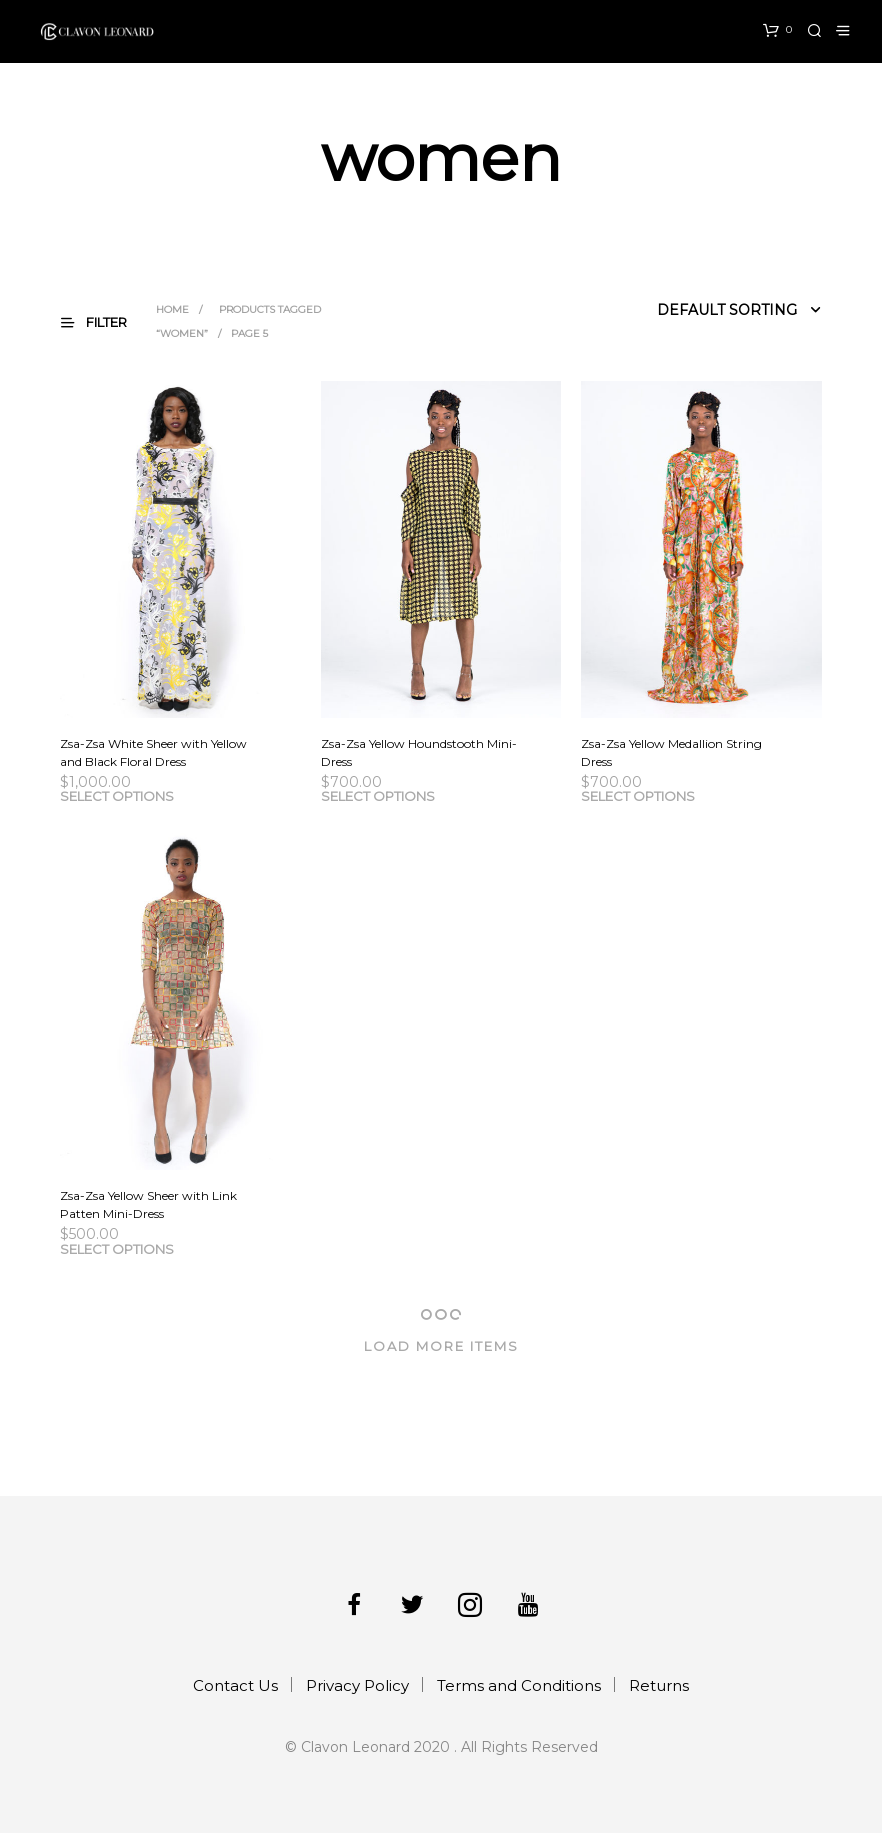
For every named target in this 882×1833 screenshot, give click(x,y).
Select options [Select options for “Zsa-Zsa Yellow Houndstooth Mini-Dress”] (378, 796)
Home (172, 309)
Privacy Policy (357, 1685)
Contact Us (235, 1685)
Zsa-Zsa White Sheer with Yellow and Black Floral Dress (153, 752)
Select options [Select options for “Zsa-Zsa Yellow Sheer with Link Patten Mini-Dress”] (117, 1249)
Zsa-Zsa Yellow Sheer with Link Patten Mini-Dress (148, 1204)
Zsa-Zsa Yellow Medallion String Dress (671, 752)
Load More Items (441, 1346)
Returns (659, 1685)
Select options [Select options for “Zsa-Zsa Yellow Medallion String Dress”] (638, 796)
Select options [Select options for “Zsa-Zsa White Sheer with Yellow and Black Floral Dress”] (117, 796)
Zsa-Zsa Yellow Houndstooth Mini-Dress (419, 752)
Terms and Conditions (519, 1685)
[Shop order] (692, 310)
